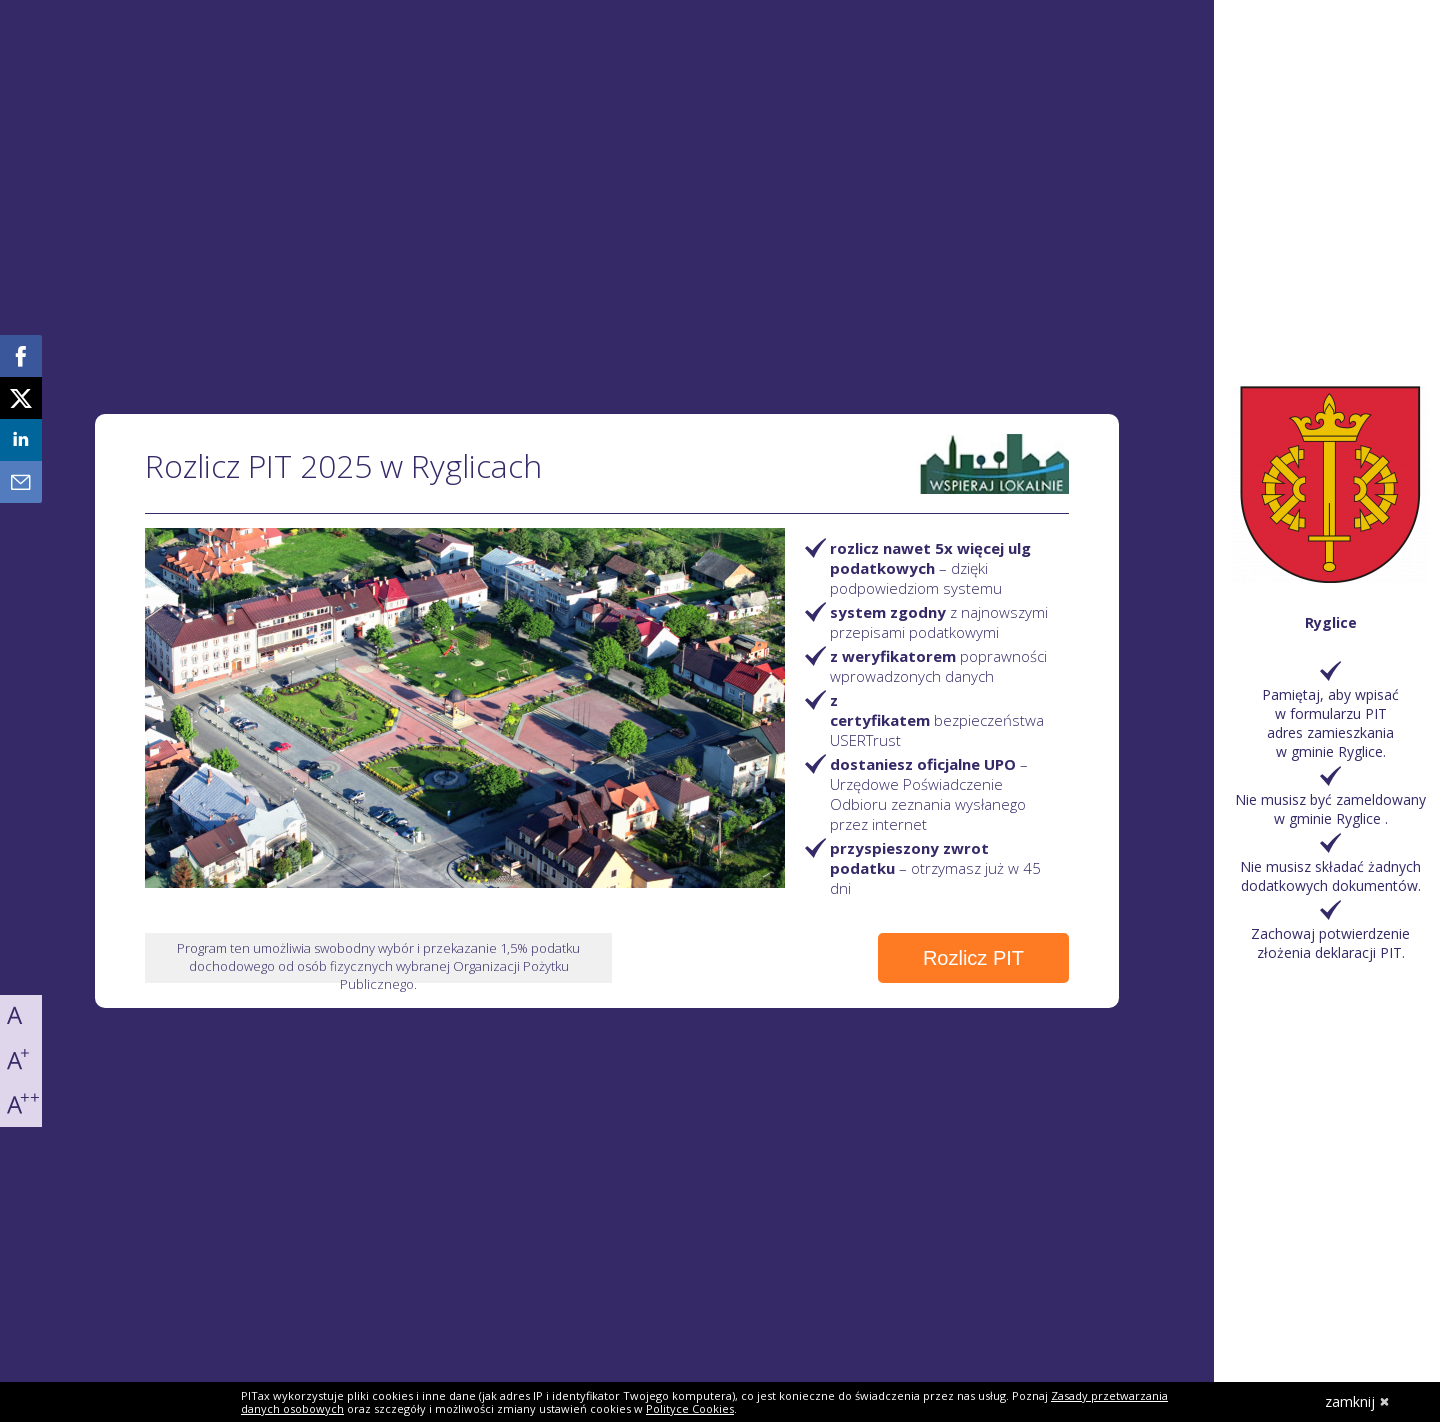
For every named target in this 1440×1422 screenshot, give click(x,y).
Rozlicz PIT (973, 958)
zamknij (1357, 1401)
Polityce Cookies (690, 1408)
